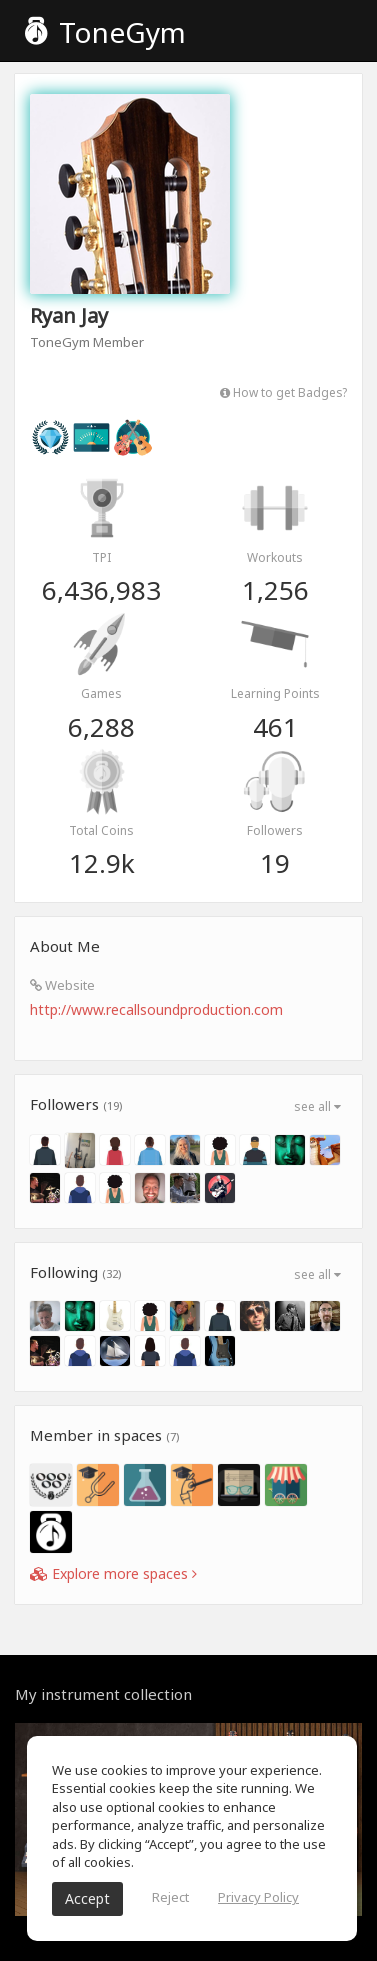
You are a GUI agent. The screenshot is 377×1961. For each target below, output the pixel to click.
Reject (170, 1897)
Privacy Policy (258, 1897)
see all (317, 1106)
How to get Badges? (283, 392)
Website (62, 985)
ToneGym (105, 32)
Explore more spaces (113, 1573)
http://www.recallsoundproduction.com (156, 1009)
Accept (87, 1898)
